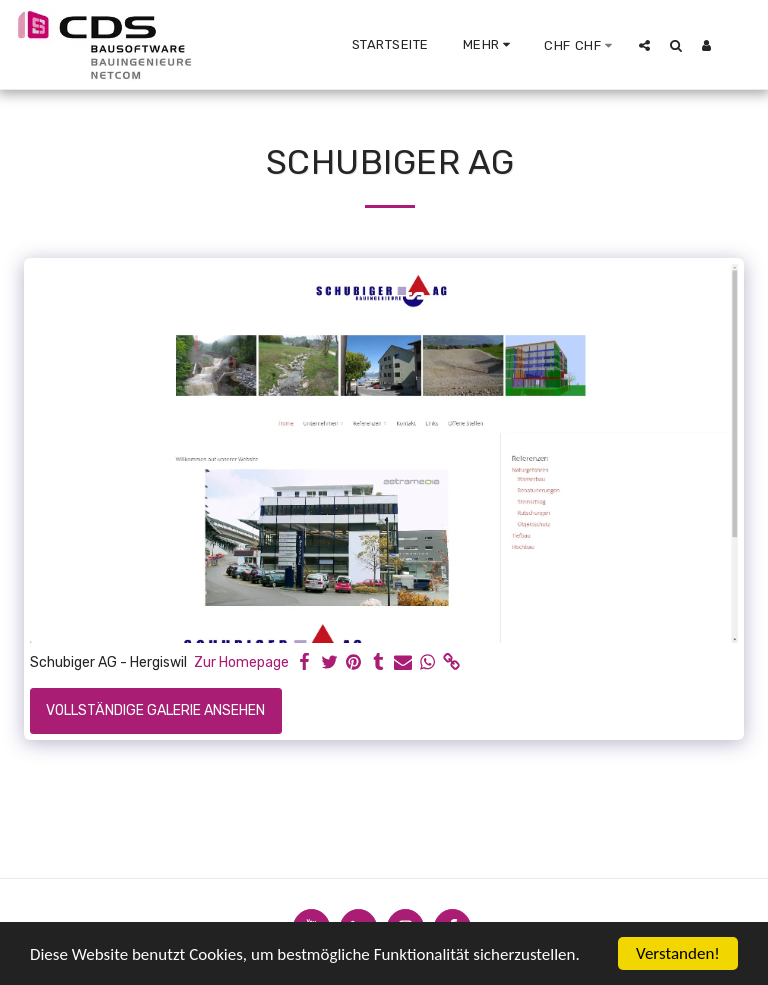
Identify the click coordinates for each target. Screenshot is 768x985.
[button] (644, 45)
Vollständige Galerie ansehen (155, 710)
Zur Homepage (241, 662)
